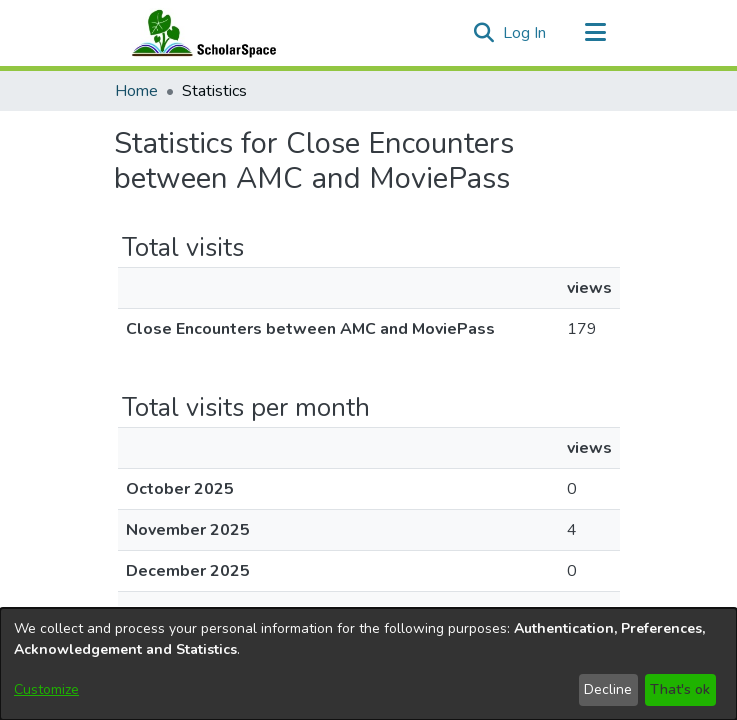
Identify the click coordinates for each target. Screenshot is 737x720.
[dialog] (368, 664)
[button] (484, 33)
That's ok (680, 689)
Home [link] (136, 91)
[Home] (200, 33)
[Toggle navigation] (596, 33)
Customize (46, 689)
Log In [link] (525, 33)
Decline (608, 689)
